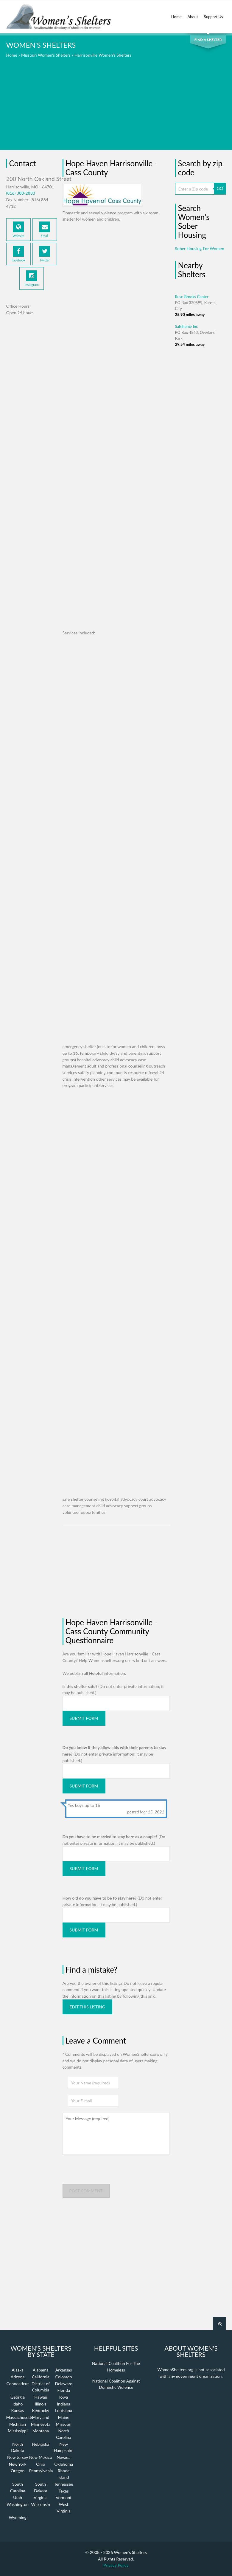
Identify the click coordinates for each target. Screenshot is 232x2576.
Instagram (31, 278)
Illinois (40, 2403)
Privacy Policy (115, 2565)
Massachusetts (19, 2417)
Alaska (18, 2369)
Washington (18, 2504)
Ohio (40, 2464)
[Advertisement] (116, 108)
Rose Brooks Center (192, 296)
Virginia (41, 2497)
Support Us (213, 13)
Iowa (63, 2397)
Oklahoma (63, 2464)
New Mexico (40, 2457)
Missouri (63, 2424)
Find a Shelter (208, 39)
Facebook (18, 254)
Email (44, 229)
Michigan (17, 2424)
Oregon (17, 2470)
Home (176, 13)
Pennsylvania (41, 2470)
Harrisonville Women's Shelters (102, 55)
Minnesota (40, 2424)
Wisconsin (40, 2504)
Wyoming (18, 2517)
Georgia (17, 2397)
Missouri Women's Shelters (46, 55)
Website (18, 229)
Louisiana (63, 2410)
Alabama (41, 2369)
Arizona (18, 2376)
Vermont (63, 2497)
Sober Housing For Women (199, 248)
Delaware (63, 2383)
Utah (17, 2497)
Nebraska (40, 2444)
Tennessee (63, 2484)
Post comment (86, 2190)
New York (18, 2464)
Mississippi (17, 2430)
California (40, 2376)
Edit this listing (87, 2006)
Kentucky (40, 2410)
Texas (64, 2490)
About (192, 13)
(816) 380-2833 (20, 193)
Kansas (17, 2410)
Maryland (40, 2417)
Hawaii (40, 2397)
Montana (40, 2430)
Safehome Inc (186, 326)
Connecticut (18, 2383)
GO (220, 188)
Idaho (18, 2403)
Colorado (63, 2376)
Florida (63, 2390)
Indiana (63, 2403)
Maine (63, 2417)
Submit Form (84, 1718)
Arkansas (63, 2369)
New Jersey (17, 2457)
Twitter (44, 254)
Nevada (64, 2457)
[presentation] (108, 2172)
